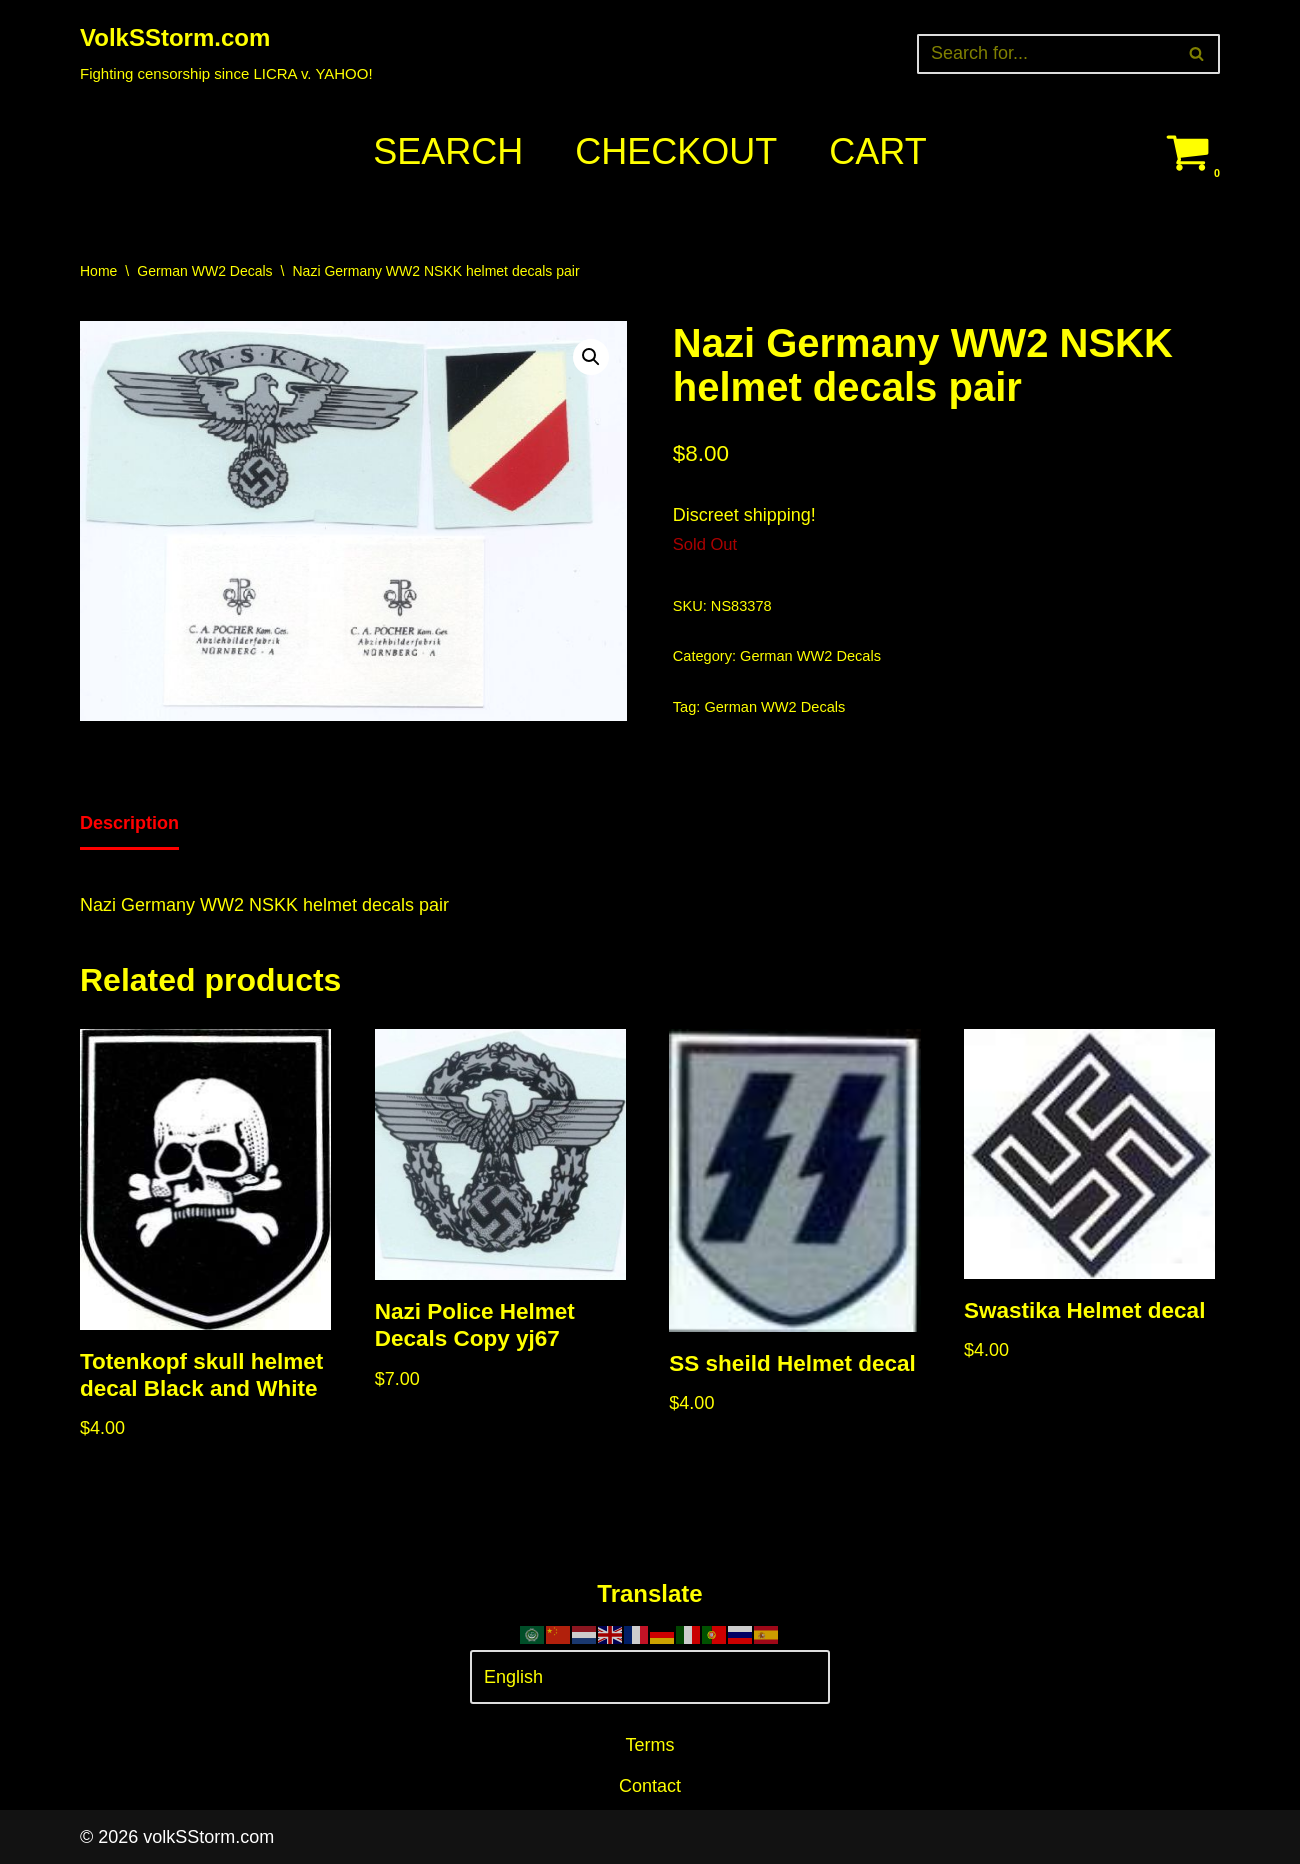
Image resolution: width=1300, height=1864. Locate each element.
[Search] (1046, 54)
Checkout (676, 151)
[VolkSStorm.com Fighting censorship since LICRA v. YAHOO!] (226, 53)
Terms (650, 1745)
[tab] (129, 825)
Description (129, 823)
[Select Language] (650, 1677)
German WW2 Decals (204, 271)
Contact (650, 1786)
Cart (877, 151)
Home (98, 271)
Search (448, 151)
